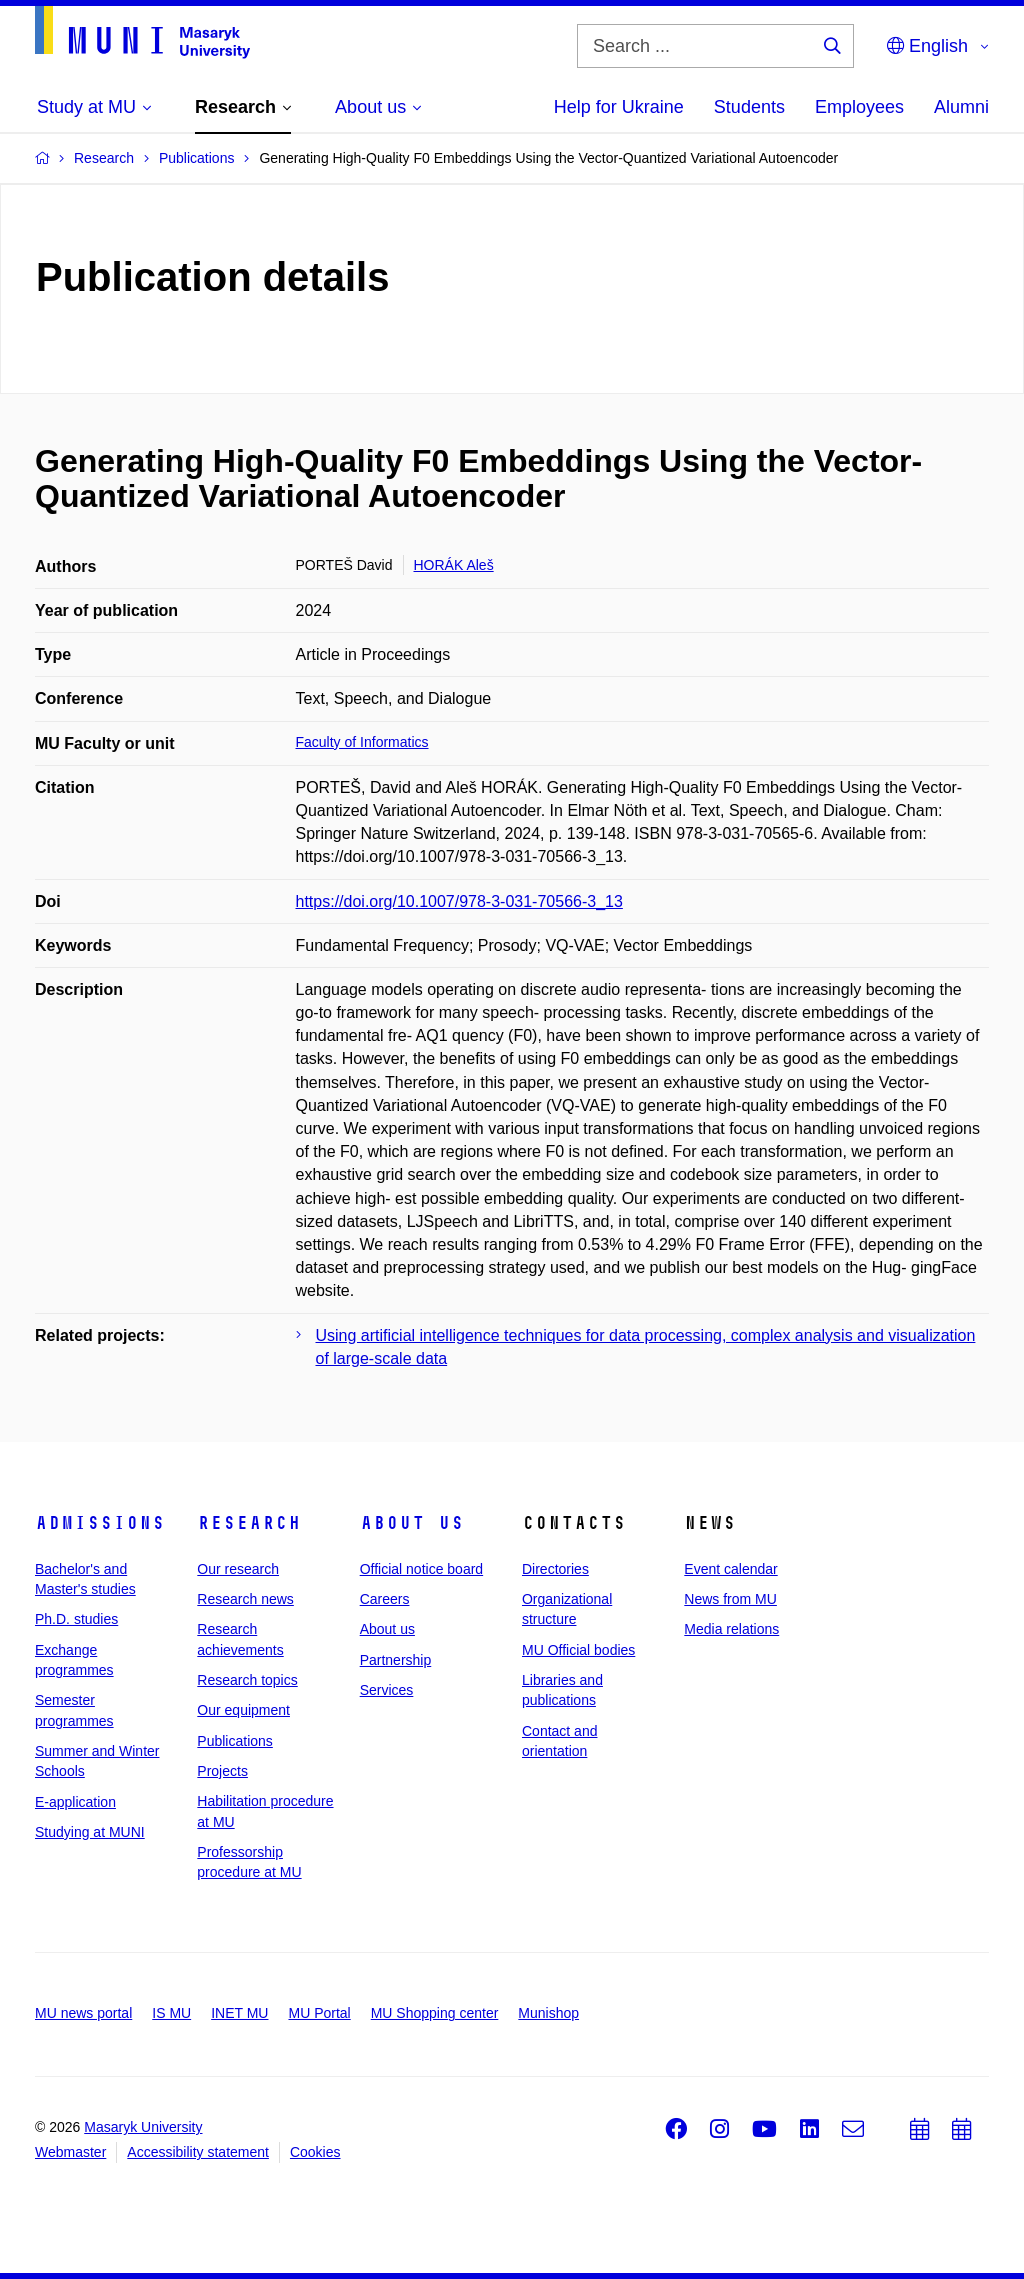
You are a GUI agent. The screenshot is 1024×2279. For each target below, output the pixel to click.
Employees (859, 107)
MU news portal (83, 2013)
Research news (245, 1599)
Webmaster (70, 2152)
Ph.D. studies (76, 1619)
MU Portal (319, 2013)
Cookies (315, 2152)
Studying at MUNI (90, 1832)
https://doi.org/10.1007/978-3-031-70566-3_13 (459, 901)
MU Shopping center (435, 2013)
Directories (555, 1569)
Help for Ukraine (619, 107)
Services (387, 1690)
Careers (385, 1599)
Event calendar (730, 1569)
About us (412, 1523)
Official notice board (421, 1569)
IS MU (171, 2013)
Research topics (247, 1680)
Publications (235, 1741)
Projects (222, 1771)
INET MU (239, 2013)
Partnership (396, 1660)
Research (249, 1523)
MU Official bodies (578, 1650)
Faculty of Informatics (362, 742)
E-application (75, 1802)
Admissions (100, 1523)
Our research (238, 1569)
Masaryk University (143, 2127)
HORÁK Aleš (454, 565)
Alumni (961, 107)
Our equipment (243, 1710)
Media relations (731, 1629)
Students (749, 107)
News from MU (730, 1599)
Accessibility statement (198, 2152)
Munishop (548, 2013)
